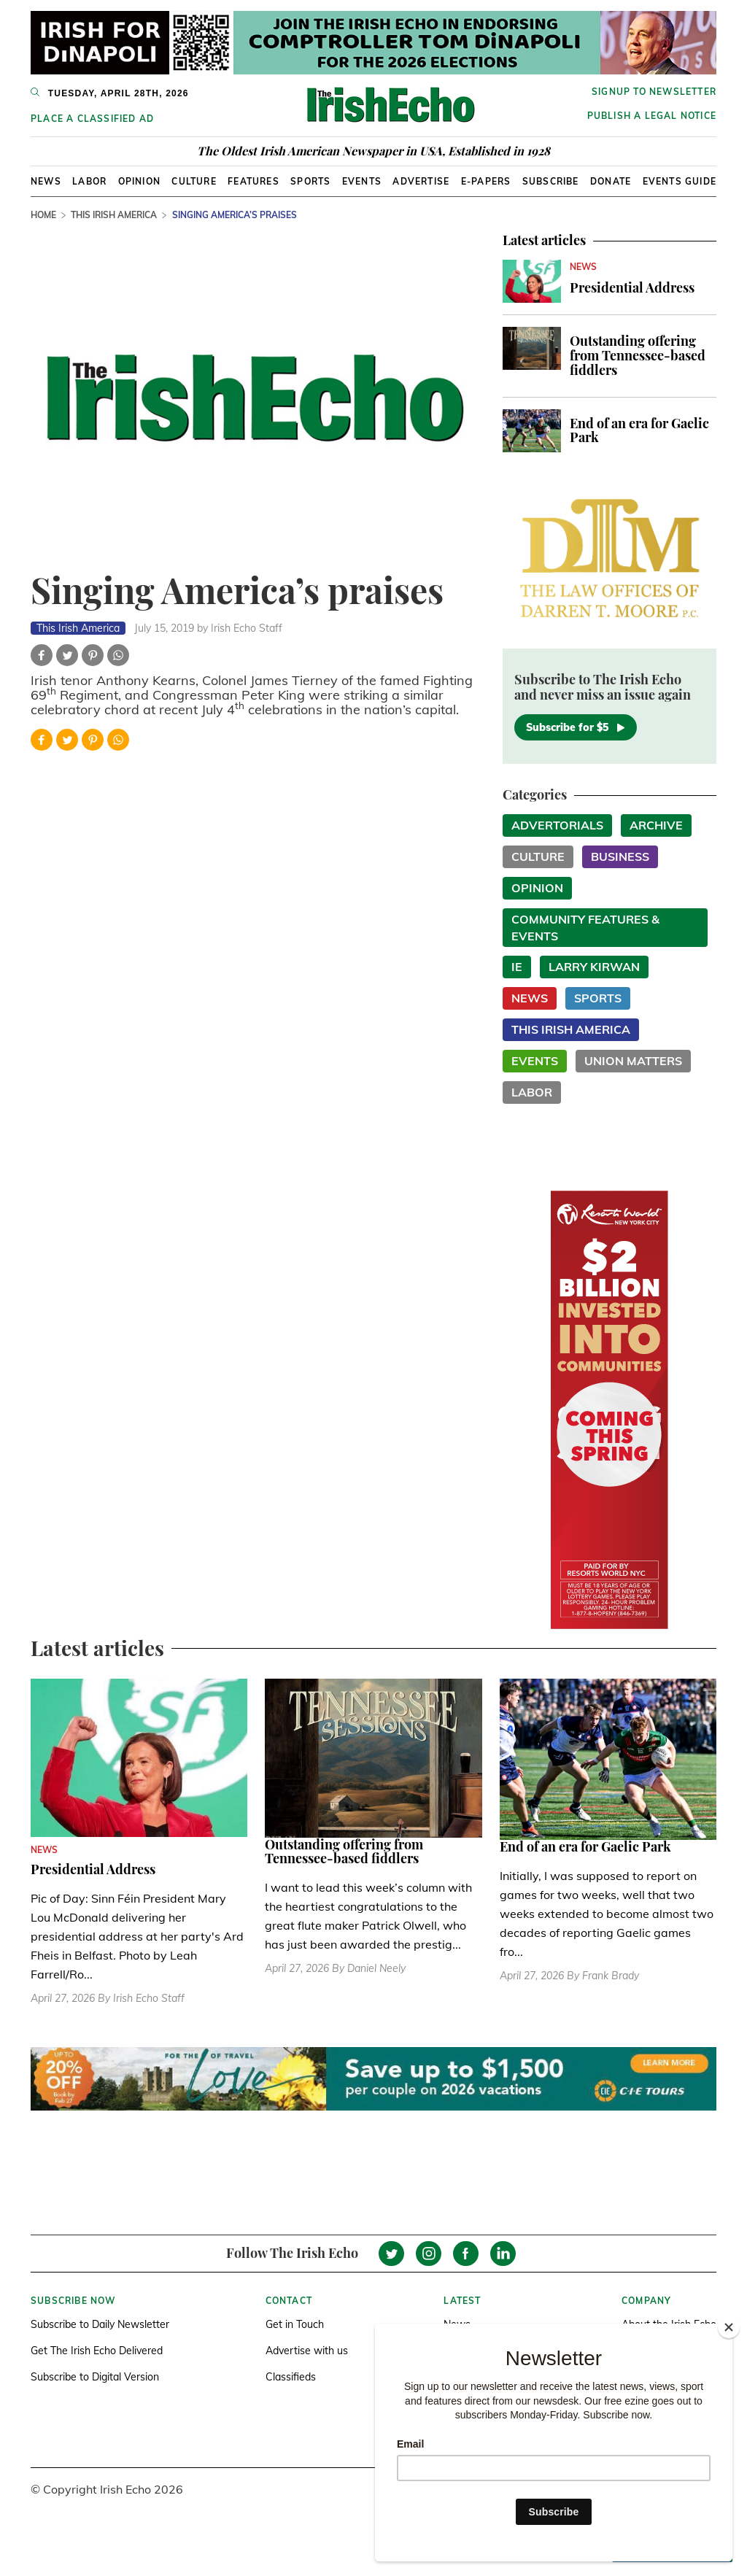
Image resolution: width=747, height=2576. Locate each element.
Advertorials (557, 825)
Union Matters (633, 1060)
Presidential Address (632, 287)
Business (620, 856)
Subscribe (550, 181)
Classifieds (291, 2376)
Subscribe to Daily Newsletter (100, 2324)
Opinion (139, 181)
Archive (656, 825)
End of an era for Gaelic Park (639, 430)
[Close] (729, 2327)
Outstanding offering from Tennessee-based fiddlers (637, 355)
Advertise (420, 181)
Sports (310, 181)
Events (362, 181)
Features (253, 181)
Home (43, 214)
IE (516, 966)
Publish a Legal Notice (651, 115)
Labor (89, 181)
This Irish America (114, 214)
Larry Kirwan (594, 966)
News (46, 181)
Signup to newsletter (654, 91)
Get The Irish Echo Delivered (97, 2350)
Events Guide (679, 181)
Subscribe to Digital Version (95, 2376)
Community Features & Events (585, 927)
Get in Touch (295, 2324)
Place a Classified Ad (92, 118)
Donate (610, 181)
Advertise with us (307, 2350)
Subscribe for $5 (575, 727)
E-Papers (486, 181)
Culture (193, 181)
